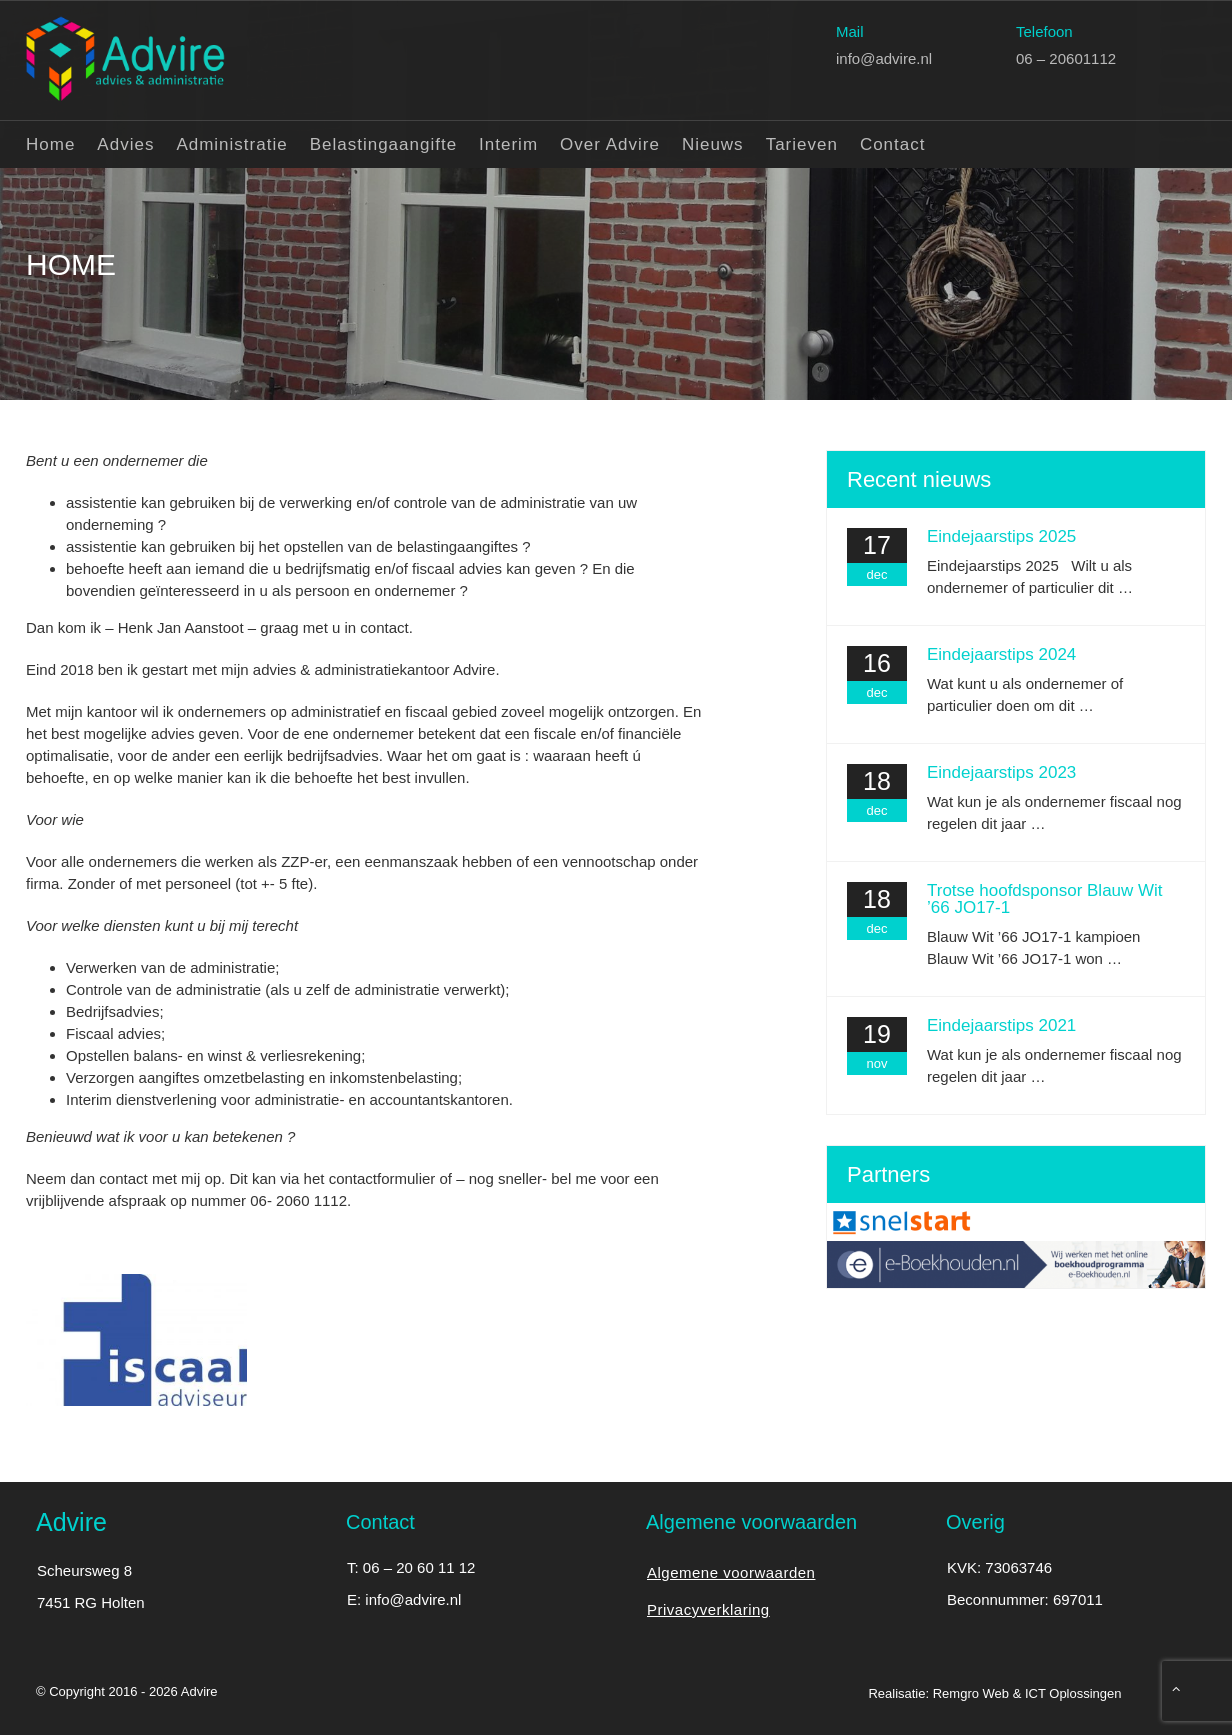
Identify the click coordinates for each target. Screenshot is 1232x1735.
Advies (125, 143)
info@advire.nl (884, 57)
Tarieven (802, 143)
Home (50, 143)
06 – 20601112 (1066, 57)
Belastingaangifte (383, 143)
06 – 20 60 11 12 (419, 1567)
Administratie (231, 143)
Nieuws (713, 143)
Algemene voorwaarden (731, 1572)
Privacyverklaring (708, 1609)
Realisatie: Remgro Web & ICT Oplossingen (994, 1693)
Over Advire (610, 143)
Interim (508, 143)
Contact (893, 143)
